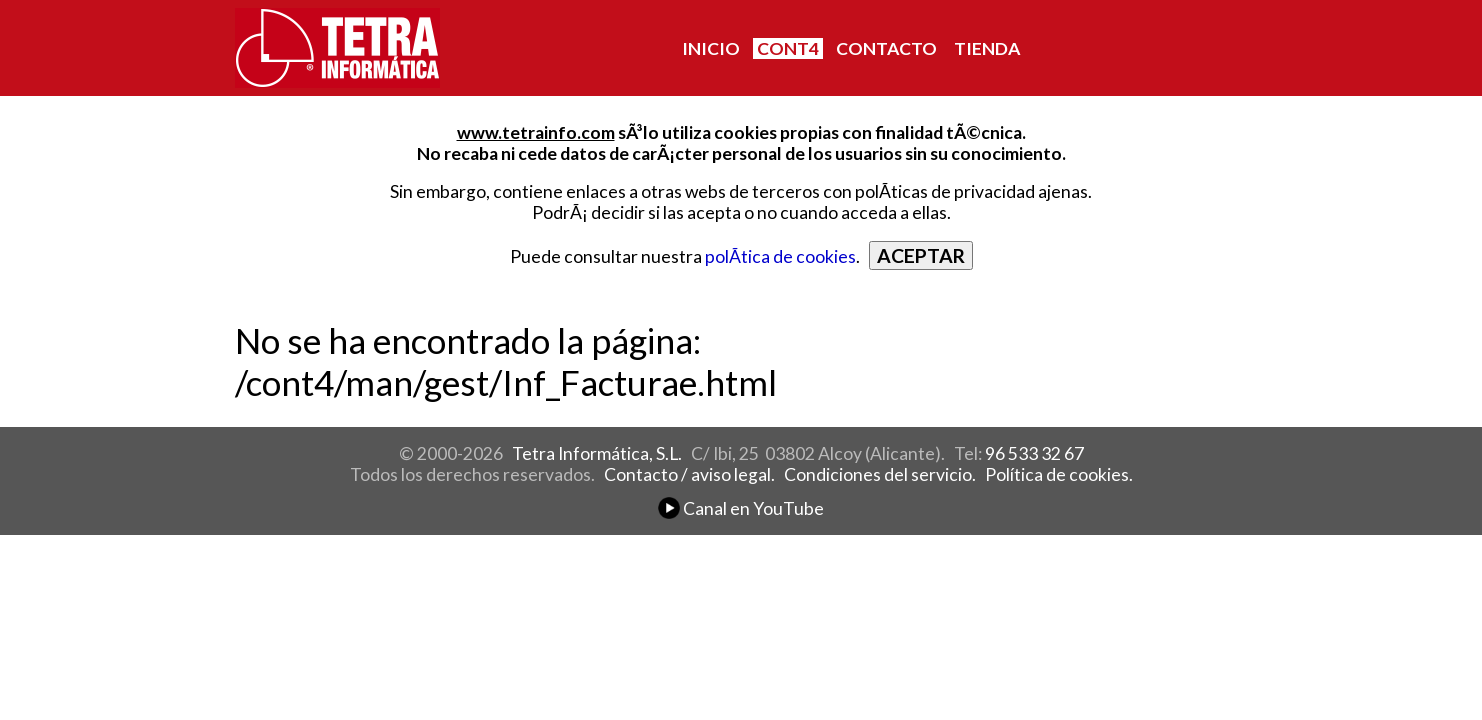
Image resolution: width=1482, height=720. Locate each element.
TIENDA (987, 48)
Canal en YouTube (741, 508)
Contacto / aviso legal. (689, 474)
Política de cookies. (1059, 474)
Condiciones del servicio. (880, 474)
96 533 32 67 (1034, 453)
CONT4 (788, 48)
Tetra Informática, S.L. (597, 453)
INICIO (711, 48)
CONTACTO (886, 48)
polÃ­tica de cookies (780, 256)
